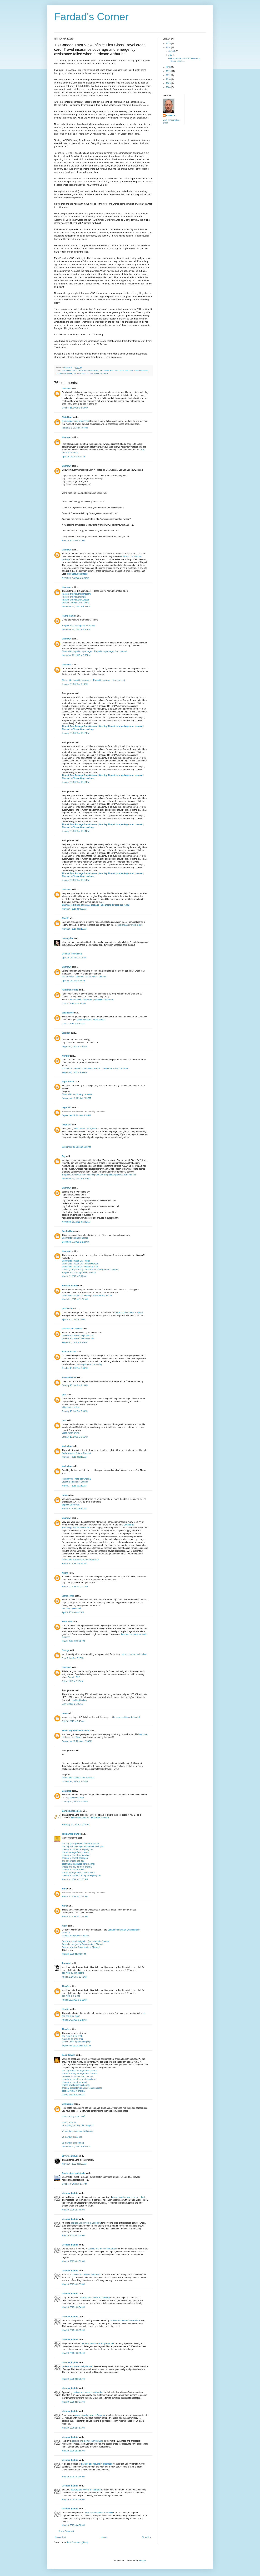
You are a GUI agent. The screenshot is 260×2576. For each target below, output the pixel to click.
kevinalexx (67, 1446)
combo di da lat (69, 2122)
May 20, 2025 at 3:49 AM (73, 2210)
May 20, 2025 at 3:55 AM (73, 2330)
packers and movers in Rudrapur (86, 2490)
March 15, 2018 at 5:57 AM (74, 1509)
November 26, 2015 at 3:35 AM (76, 629)
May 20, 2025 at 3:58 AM (73, 2451)
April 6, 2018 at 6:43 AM (73, 1612)
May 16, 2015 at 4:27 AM (73, 540)
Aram (64, 1926)
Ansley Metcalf (69, 1377)
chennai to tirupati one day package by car (81, 1875)
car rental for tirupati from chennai (77, 2076)
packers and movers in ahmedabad (128, 2197)
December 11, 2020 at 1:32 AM (76, 2146)
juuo (64, 1394)
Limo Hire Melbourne (103, 999)
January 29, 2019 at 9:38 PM (75, 1801)
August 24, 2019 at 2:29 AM (74, 2020)
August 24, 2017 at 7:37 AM (74, 1342)
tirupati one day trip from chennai (77, 1867)
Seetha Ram (68, 1231)
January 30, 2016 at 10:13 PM (75, 782)
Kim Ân (65, 2009)
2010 (168, 79)
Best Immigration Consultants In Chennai (80, 1947)
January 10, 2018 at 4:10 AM (75, 1385)
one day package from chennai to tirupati (80, 1843)
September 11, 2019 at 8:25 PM (76, 2046)
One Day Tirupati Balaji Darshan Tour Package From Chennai (90, 1269)
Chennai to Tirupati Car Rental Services (80, 1266)
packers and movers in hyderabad (97, 2343)
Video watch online (70, 1407)
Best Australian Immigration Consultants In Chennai (85, 1941)
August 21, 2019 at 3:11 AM (74, 2000)
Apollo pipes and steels (73, 2173)
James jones (68, 1596)
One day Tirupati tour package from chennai (120, 726)
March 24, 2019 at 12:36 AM (75, 1916)
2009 (168, 83)
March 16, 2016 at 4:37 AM (74, 909)
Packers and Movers (72, 1328)
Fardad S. (171, 115)
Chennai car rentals (91, 1068)
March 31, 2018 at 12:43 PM (75, 1586)
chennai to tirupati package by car (77, 1849)
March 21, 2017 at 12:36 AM (75, 1299)
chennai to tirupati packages (75, 1858)
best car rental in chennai (73, 2091)
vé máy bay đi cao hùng (73, 2143)
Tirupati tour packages (77, 574)
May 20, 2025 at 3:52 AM (73, 2261)
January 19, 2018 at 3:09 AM (75, 1411)
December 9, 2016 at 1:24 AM (75, 1242)
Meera (65, 1573)
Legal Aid (66, 1107)
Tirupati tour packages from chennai (110, 651)
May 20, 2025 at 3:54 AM (73, 2307)
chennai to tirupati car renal (74, 2082)
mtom (65, 1495)
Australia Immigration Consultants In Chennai (82, 1944)
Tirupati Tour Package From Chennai (79, 1272)
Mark (64, 1889)
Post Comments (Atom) (77, 2542)
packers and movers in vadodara (86, 2223)
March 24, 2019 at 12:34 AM (75, 1896)
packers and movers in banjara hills (78, 1338)
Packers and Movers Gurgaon (75, 600)
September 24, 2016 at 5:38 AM (76, 1115)
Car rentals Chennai (71, 1068)
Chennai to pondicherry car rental (77, 1094)
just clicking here (76, 1797)
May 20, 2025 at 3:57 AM (73, 2402)
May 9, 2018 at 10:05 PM (73, 1641)
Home (104, 2537)
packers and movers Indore (130, 925)
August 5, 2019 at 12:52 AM (74, 1977)
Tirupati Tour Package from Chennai (78, 625)
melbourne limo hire (100, 1817)
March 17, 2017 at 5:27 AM (74, 1276)
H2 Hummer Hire (70, 990)
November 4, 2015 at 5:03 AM (75, 578)
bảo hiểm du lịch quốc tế (73, 1973)
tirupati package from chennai (75, 1852)
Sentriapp (66, 1791)
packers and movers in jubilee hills (77, 1335)
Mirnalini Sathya (70, 1285)
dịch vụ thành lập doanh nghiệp (76, 2042)
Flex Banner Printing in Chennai (76, 1479)
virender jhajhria (70, 2193)
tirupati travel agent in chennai (75, 2085)
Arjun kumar (68, 1081)
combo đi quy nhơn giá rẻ (73, 2116)
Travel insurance (101, 373)
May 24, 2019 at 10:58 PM (74, 1954)
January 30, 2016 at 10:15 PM (75, 880)
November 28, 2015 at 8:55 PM (76, 655)
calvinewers (68, 1013)
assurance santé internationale (91, 1019)
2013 (168, 67)
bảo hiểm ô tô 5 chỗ (71, 1996)
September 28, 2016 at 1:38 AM (76, 1147)
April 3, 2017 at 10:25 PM (73, 1319)
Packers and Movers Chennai (75, 603)
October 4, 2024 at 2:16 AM (74, 2184)
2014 (168, 47)
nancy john (67, 938)
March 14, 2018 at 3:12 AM (74, 1486)
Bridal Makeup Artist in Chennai (76, 1453)
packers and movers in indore (129, 1312)
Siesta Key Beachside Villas (75, 1730)
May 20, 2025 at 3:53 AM (73, 2284)
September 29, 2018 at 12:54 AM (77, 1741)
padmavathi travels (71, 1834)
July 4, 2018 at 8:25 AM (72, 1704)
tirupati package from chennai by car (78, 1872)
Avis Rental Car (68, 371)
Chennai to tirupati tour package (76, 680)
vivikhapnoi (67, 2104)
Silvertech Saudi (70, 2156)
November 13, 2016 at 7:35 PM (76, 1178)
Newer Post (60, 2537)
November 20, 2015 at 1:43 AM (76, 606)
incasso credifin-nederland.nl (126, 1717)
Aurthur (65, 1056)
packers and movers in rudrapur (102, 2249)
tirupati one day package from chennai (79, 2073)
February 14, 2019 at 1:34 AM (75, 1824)
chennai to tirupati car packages (76, 1855)
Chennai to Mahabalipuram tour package (80, 1559)
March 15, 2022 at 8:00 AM (74, 2164)
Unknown (66, 388)
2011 (168, 75)
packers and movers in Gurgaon (90, 2415)
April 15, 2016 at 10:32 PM (74, 958)
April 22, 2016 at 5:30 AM (73, 980)
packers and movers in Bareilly (98, 2512)
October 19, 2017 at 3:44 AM (75, 1368)
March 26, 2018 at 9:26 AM (74, 1563)
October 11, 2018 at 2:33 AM (75, 1781)
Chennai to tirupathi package (75, 1238)
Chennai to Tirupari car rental (114, 1068)
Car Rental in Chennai (101, 1295)
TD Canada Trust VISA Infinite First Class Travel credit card (123, 371)
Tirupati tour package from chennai (109, 680)
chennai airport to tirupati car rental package (82, 2088)
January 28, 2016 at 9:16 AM (75, 684)
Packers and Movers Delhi (74, 597)
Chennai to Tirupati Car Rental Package (80, 1264)
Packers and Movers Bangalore (76, 594)
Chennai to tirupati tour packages (77, 651)
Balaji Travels (68, 2055)
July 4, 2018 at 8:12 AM (72, 1681)
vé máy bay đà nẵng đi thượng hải (77, 2125)
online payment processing (89, 1364)
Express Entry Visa (70, 1505)
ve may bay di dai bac (72, 2137)
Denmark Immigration (72, 954)
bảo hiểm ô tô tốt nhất (72, 2036)
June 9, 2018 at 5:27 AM (73, 1658)
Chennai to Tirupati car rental (115, 905)
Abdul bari (67, 417)
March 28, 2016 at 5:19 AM (74, 929)
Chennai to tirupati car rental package (80, 905)
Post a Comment (66, 2531)
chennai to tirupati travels (73, 1869)
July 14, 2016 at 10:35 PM (74, 1003)
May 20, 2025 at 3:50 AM (73, 2235)
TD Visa (89, 373)
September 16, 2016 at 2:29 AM (76, 1098)
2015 (168, 43)
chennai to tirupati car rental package (79, 2079)
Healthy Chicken (79, 1700)
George (65, 1650)
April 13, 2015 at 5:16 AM (73, 456)
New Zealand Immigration (85, 1128)
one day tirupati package (73, 1861)
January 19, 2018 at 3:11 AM (75, 1437)
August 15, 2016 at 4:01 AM (74, 1046)
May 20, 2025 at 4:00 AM (73, 2525)
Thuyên (65, 1986)
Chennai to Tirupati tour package (78, 729)
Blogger (142, 2560)
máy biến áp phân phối (72, 2039)
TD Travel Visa (79, 373)
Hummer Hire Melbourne (81, 999)
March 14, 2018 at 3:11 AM (74, 1457)
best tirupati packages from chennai (78, 1864)
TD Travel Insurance (64, 373)
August (172, 51)
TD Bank (79, 371)
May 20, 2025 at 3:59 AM (73, 2476)
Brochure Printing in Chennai (75, 1482)
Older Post (147, 2537)
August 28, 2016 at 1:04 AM (74, 1072)
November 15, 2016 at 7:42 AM (76, 1222)
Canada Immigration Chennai (75, 1935)
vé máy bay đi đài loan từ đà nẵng (77, 2131)
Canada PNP (74, 1677)
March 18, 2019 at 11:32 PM (75, 1879)
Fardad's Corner (91, 16)
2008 (168, 87)
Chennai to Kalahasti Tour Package (78, 1777)
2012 (168, 71)
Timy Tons (67, 1621)
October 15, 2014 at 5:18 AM (75, 408)
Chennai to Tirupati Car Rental (76, 1261)
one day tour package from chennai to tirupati (82, 1846)
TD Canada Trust (91, 371)
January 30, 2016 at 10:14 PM (75, 831)
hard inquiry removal (71, 1608)
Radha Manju (68, 616)
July (170, 55)
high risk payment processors (75, 421)
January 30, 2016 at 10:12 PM (75, 733)
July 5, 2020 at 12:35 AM (73, 2095)
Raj (63, 1156)
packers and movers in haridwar (86, 2274)
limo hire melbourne (80, 1817)
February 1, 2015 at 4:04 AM (75, 428)
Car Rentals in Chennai (73, 977)
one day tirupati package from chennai (79, 2070)
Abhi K (65, 918)
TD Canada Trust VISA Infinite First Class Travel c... (184, 59)
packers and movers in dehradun (88, 2392)
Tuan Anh (66, 1963)
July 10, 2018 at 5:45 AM (73, 1721)
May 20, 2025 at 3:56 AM (73, 2379)
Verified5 (66, 1033)
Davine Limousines (71, 1811)
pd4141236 (67, 1308)
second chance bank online (133, 1654)
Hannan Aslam (69, 1351)
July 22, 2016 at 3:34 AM (73, 1023)
